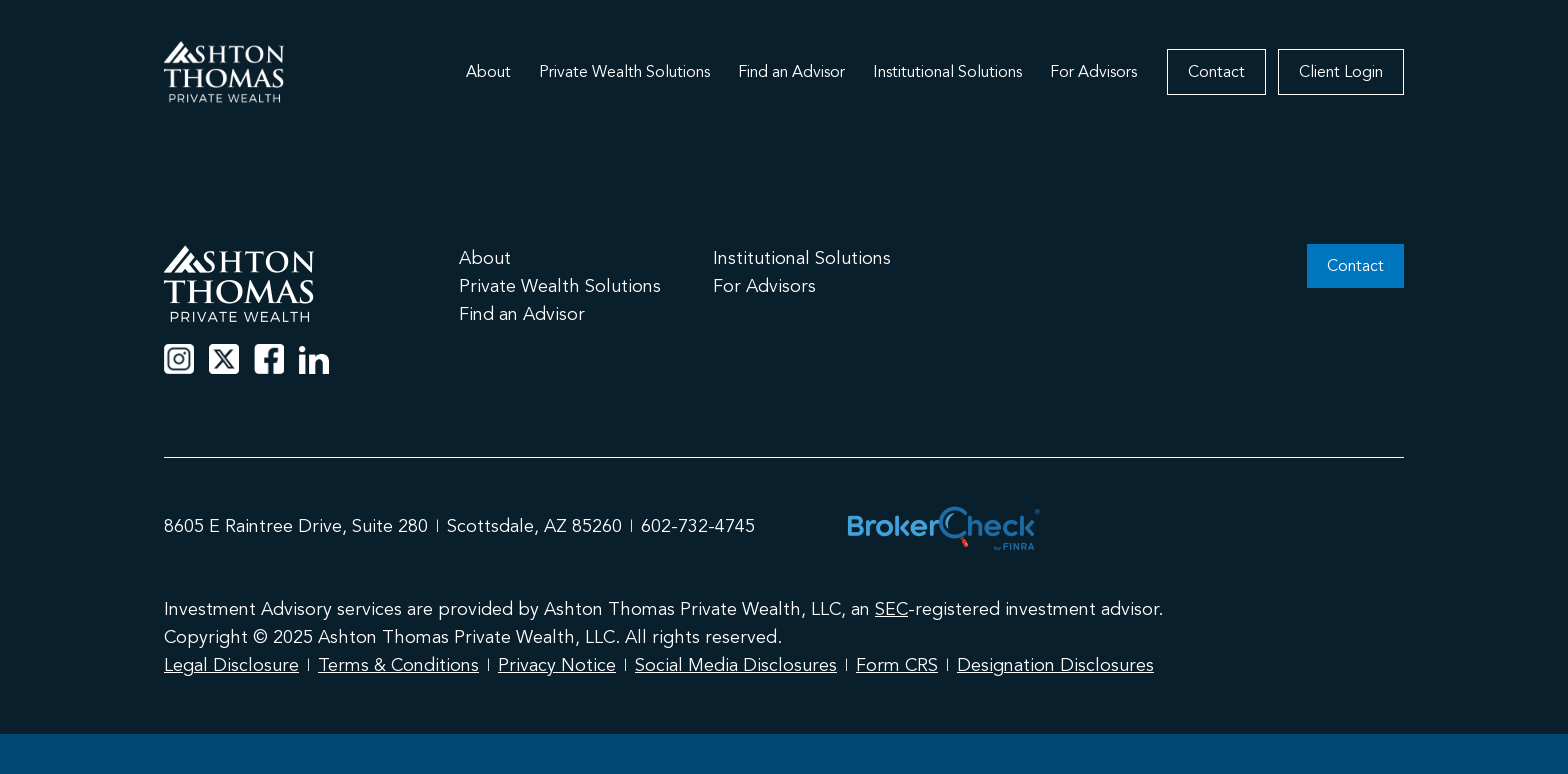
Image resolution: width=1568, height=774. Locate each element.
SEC (891, 609)
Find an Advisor (791, 72)
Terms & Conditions (398, 665)
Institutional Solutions (947, 72)
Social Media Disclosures (736, 665)
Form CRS (897, 665)
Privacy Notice (557, 665)
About (488, 72)
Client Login (1341, 72)
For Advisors (1093, 72)
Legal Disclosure (231, 665)
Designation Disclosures (1055, 665)
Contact (1216, 72)
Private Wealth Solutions (624, 72)
